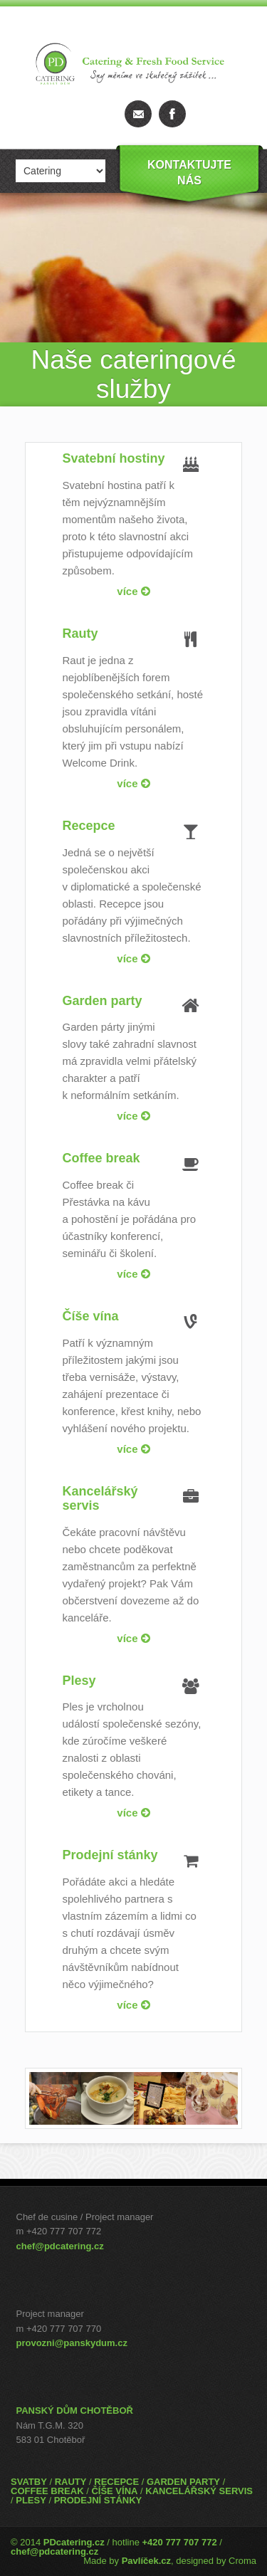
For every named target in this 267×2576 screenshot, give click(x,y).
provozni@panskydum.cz (71, 2343)
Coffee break (101, 1158)
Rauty (80, 633)
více (133, 591)
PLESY (31, 2500)
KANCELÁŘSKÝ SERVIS (199, 2491)
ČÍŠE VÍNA (114, 2491)
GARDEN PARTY (183, 2481)
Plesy (79, 1680)
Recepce (89, 826)
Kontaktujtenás (189, 172)
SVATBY (29, 2481)
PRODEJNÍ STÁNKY (98, 2500)
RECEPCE (116, 2481)
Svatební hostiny (114, 458)
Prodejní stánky (110, 1855)
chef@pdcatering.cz (60, 2246)
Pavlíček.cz (146, 2560)
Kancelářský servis (100, 1498)
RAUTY (71, 2481)
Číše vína (91, 1316)
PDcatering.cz (74, 2542)
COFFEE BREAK (47, 2491)
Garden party (102, 1001)
